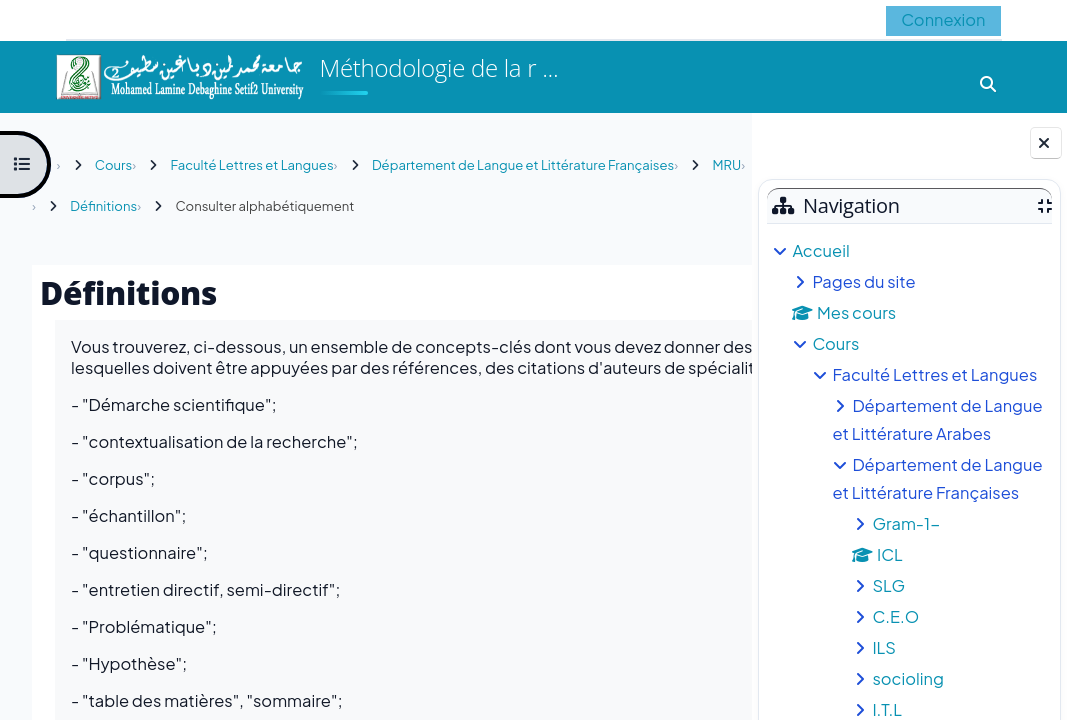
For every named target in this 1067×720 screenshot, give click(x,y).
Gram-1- (906, 523)
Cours (835, 343)
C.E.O (895, 616)
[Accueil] (179, 74)
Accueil (820, 250)
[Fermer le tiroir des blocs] (1046, 143)
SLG (888, 585)
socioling (908, 678)
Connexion (943, 19)
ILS (884, 647)
